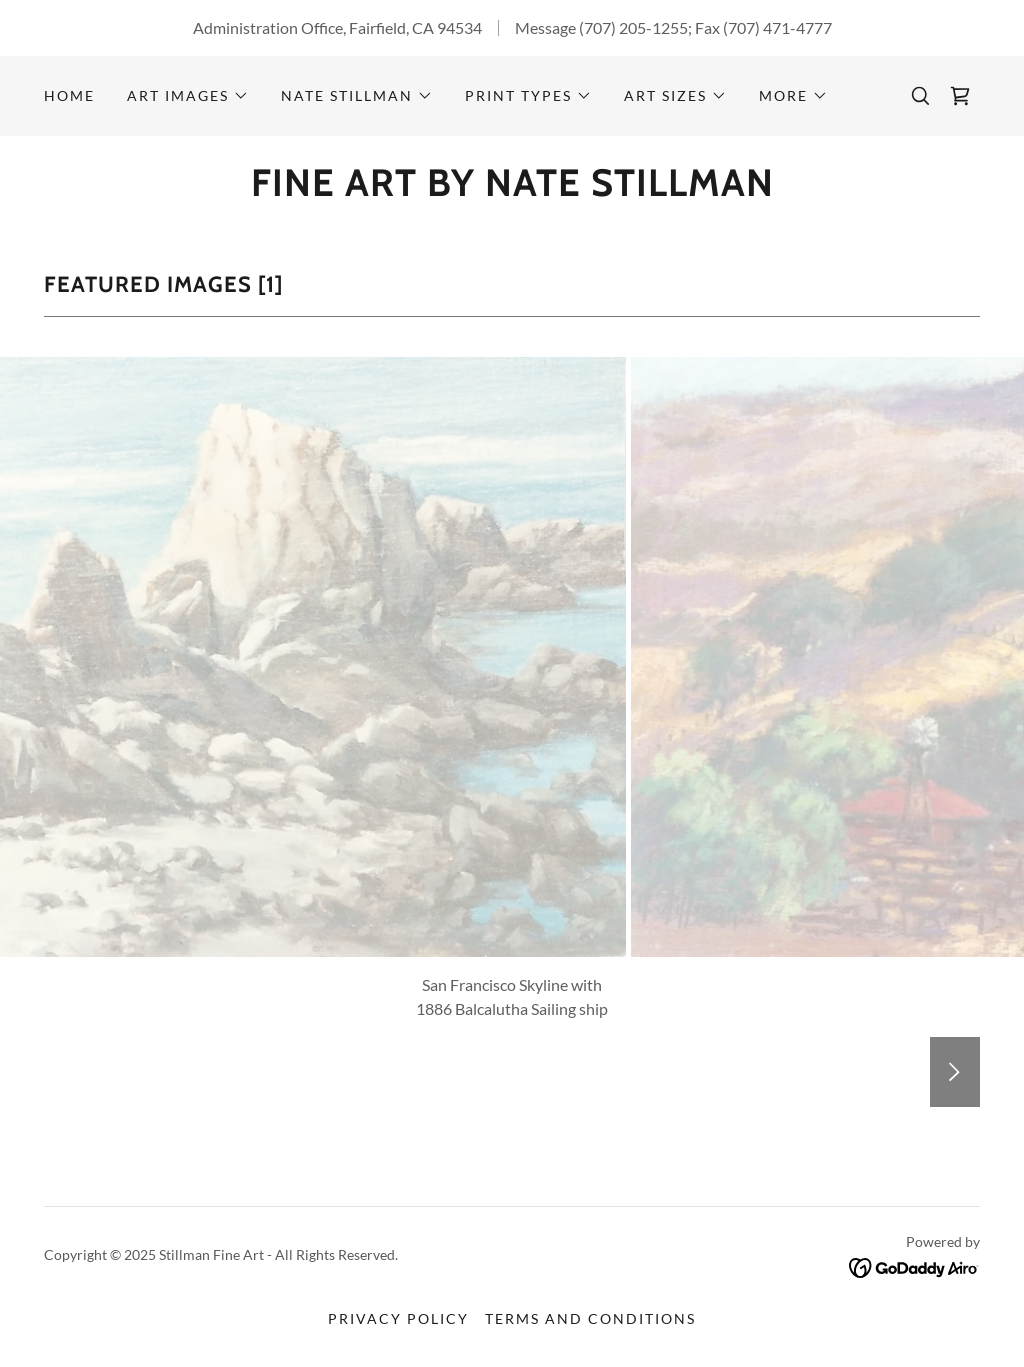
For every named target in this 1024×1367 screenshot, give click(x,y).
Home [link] (69, 95)
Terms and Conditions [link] (590, 1318)
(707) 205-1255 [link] (633, 27)
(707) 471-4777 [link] (777, 27)
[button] (188, 96)
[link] (960, 96)
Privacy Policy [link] (398, 1318)
